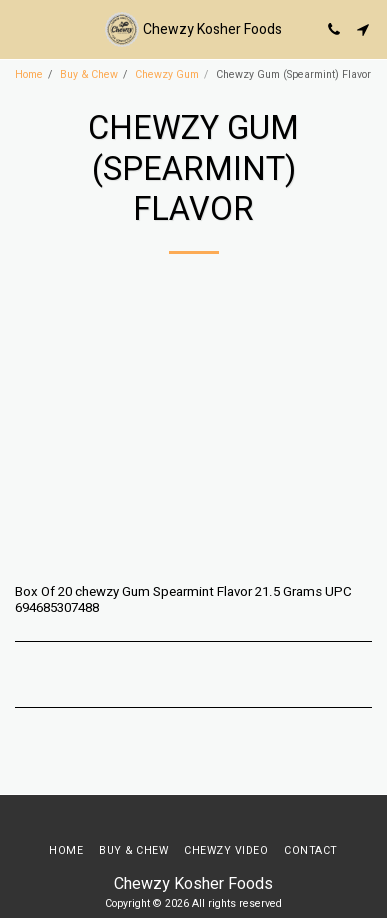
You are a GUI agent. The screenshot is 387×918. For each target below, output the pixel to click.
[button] (22, 28)
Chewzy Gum (167, 74)
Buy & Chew (89, 74)
